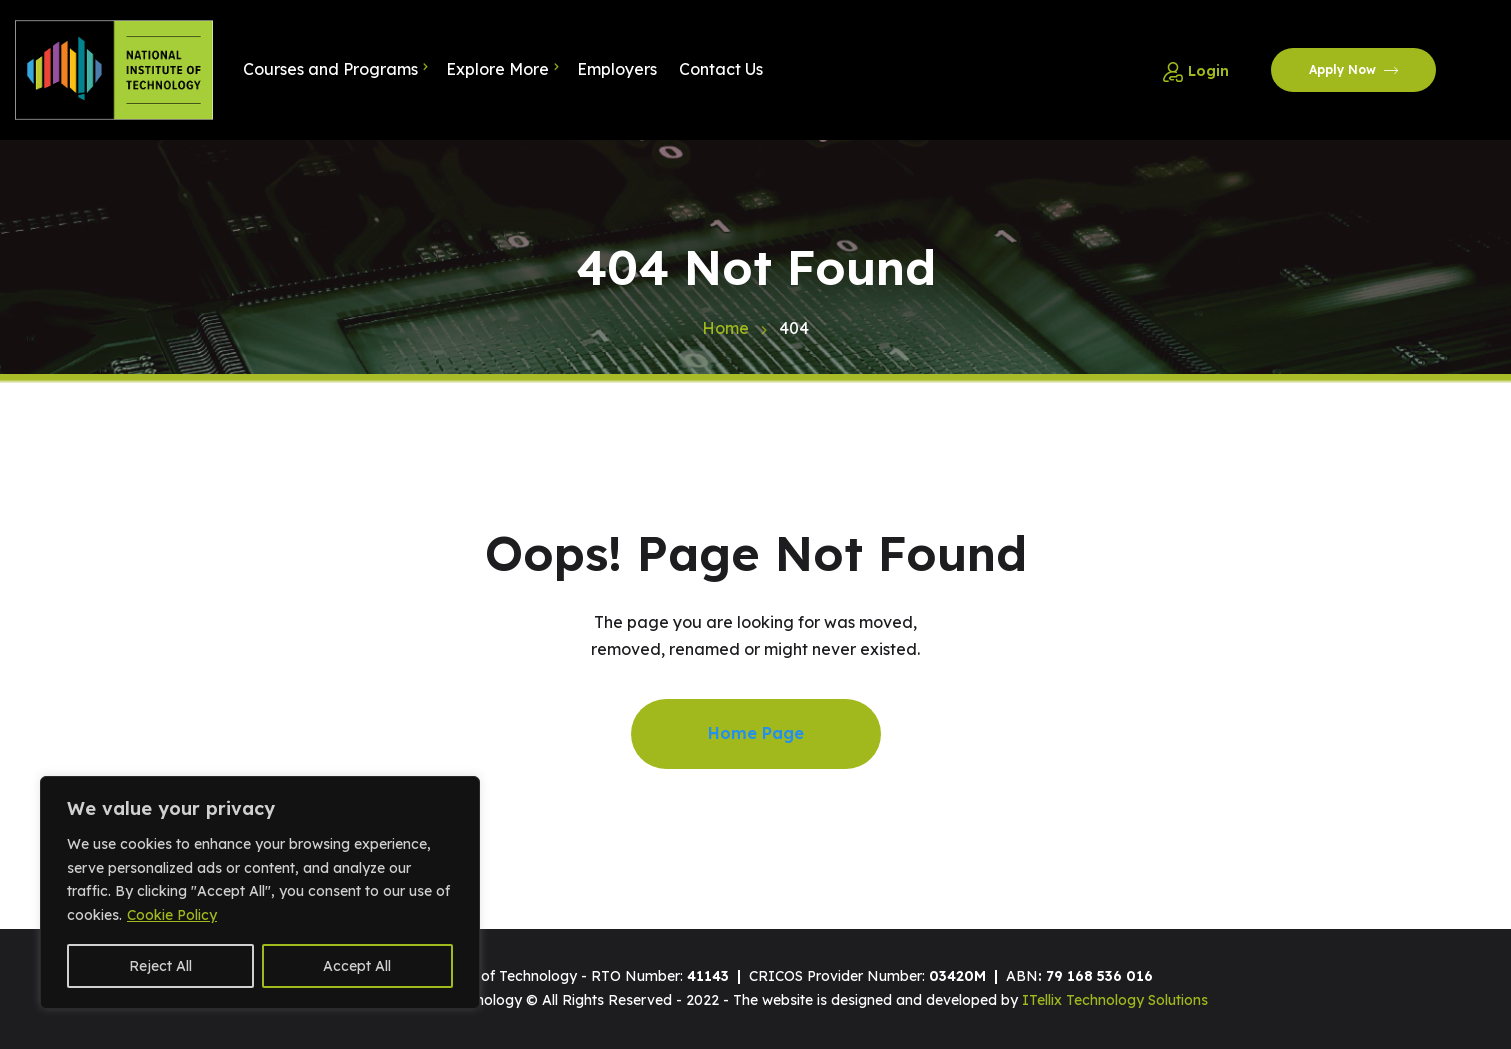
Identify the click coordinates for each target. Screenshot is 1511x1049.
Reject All (160, 966)
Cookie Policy (172, 915)
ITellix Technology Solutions (1115, 1000)
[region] (260, 892)
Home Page (756, 733)
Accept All (357, 966)
